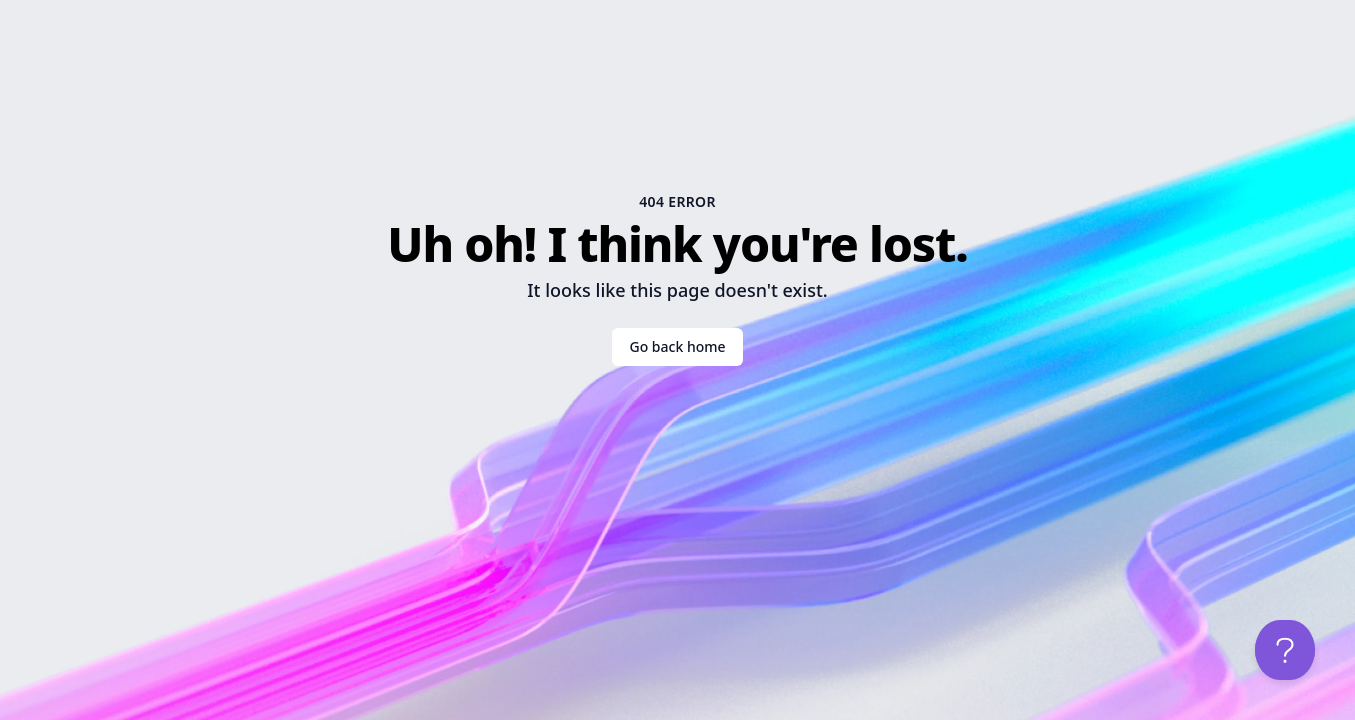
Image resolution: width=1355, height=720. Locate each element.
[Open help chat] (1285, 650)
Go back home (677, 346)
